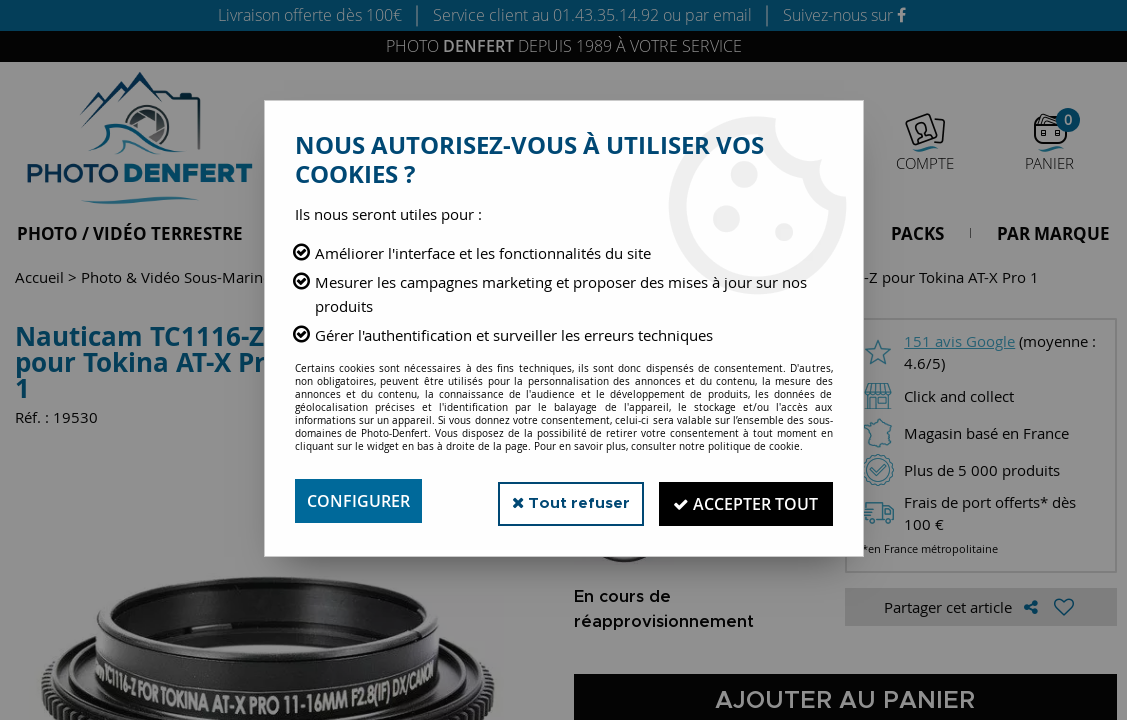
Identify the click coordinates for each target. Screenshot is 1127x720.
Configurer (358, 501)
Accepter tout (743, 501)
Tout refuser (562, 500)
